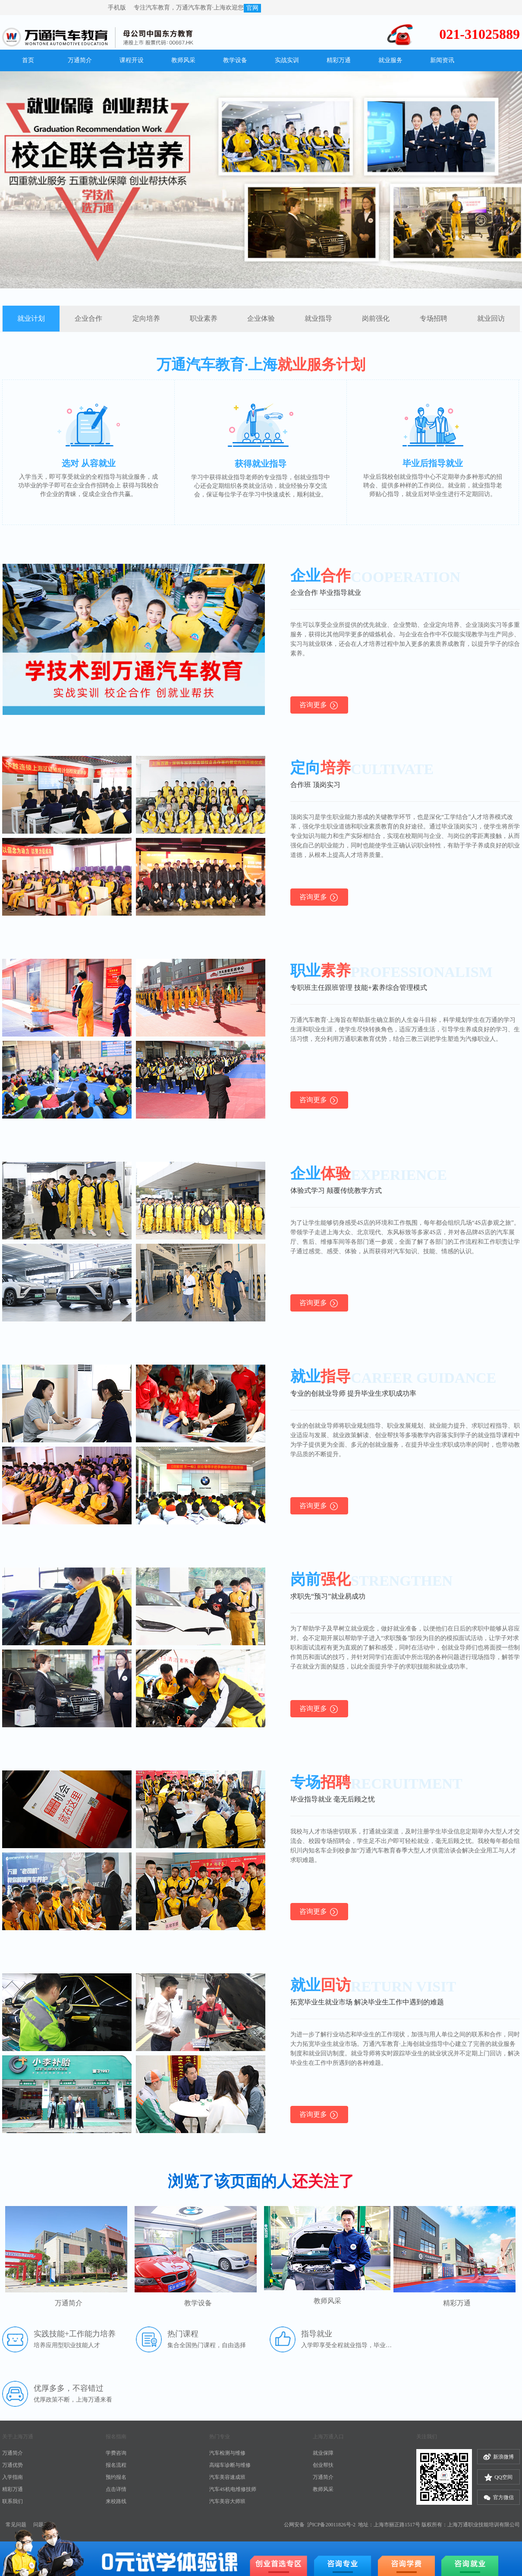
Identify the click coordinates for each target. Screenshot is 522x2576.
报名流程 (116, 2465)
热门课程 (182, 2333)
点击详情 (116, 2489)
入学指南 (12, 2477)
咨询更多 (319, 705)
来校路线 (116, 2501)
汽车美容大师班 (227, 2501)
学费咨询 (116, 2453)
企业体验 (261, 318)
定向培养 (146, 318)
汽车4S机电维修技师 (232, 2489)
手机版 (118, 7)
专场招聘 (433, 318)
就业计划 (31, 318)
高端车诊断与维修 (230, 2465)
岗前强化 (376, 318)
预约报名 (116, 2477)
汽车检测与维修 (227, 2453)
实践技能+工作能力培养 (75, 2333)
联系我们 (12, 2501)
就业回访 (491, 318)
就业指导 (318, 318)
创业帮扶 (323, 2465)
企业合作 (88, 318)
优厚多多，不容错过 (69, 2388)
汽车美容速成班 (227, 2477)
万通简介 (12, 2453)
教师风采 (323, 2489)
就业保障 (323, 2453)
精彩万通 (12, 2489)
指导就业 (316, 2333)
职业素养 (203, 318)
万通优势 (12, 2465)
